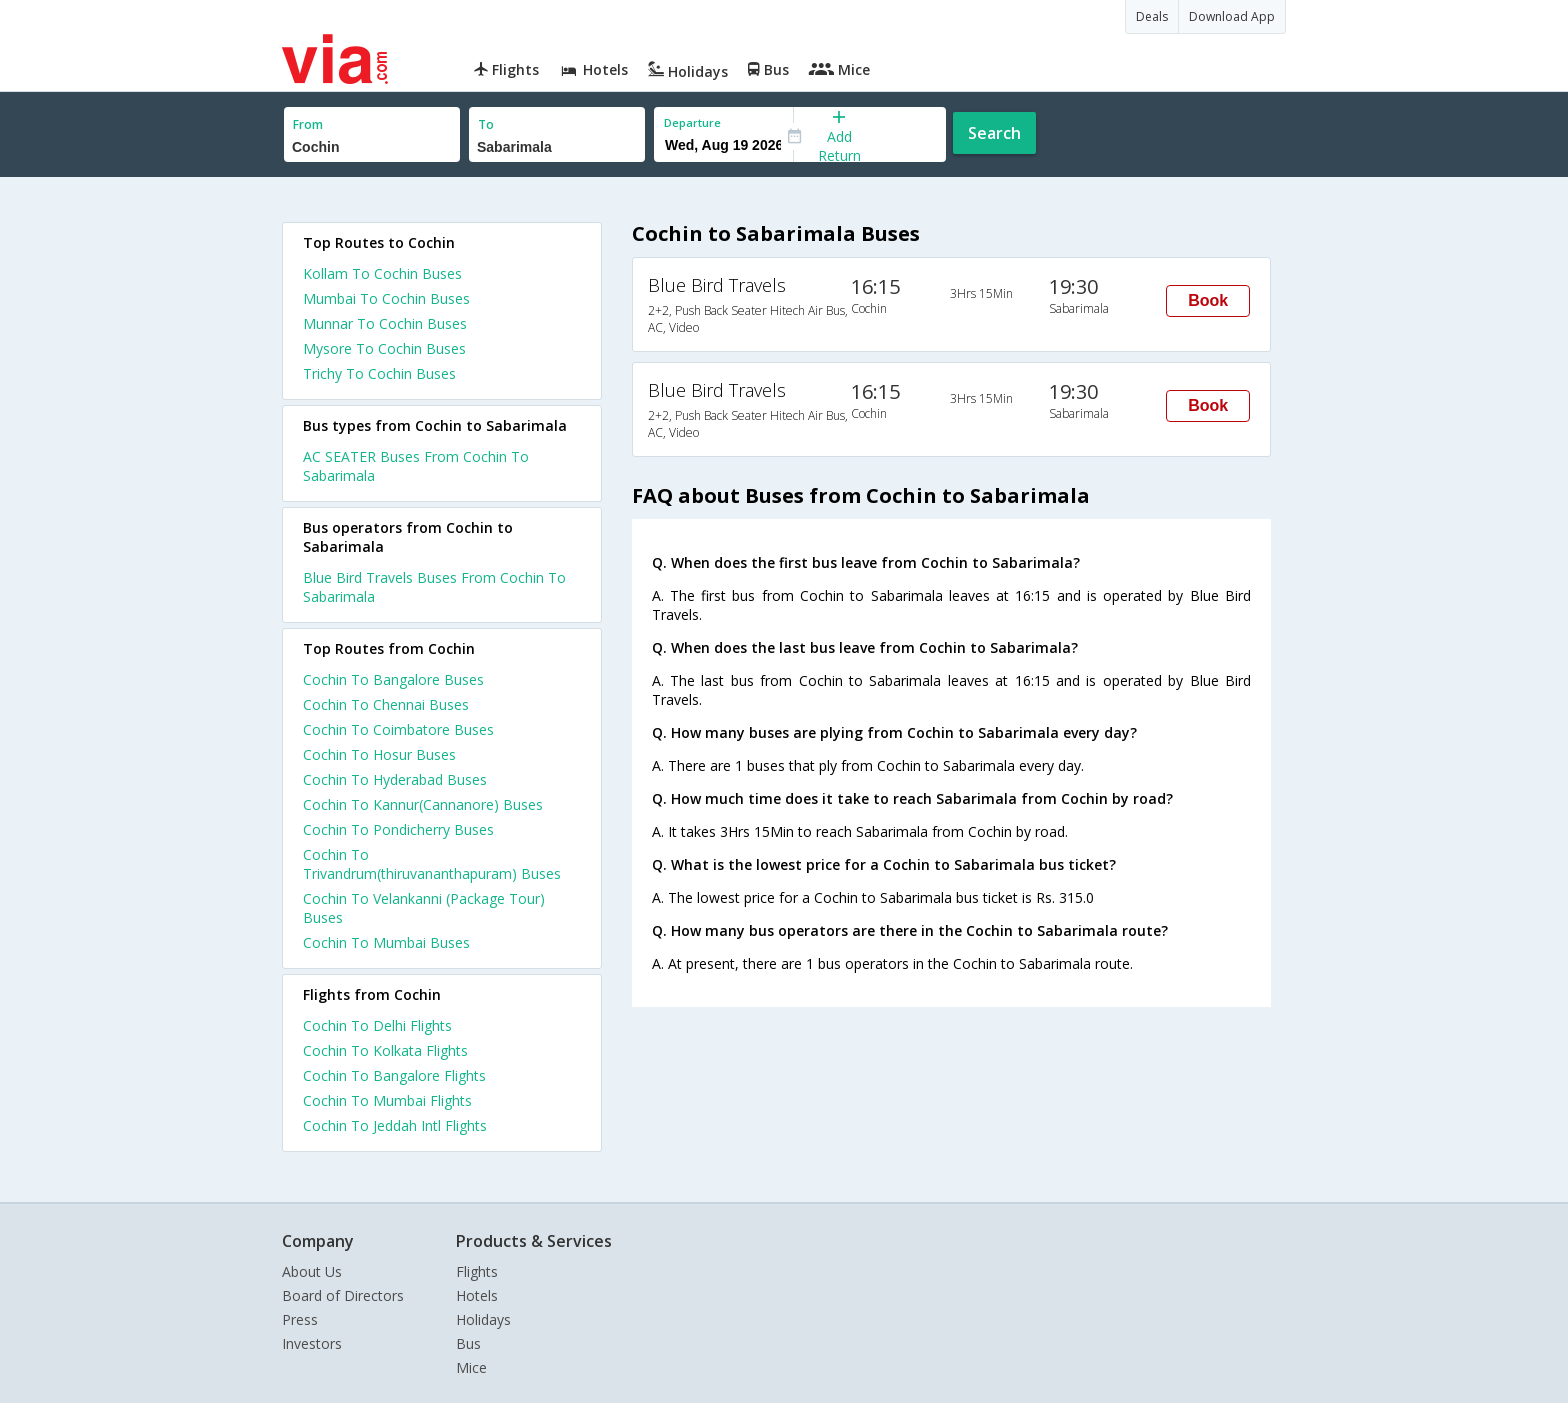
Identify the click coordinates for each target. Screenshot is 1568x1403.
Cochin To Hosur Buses (379, 754)
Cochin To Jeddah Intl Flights (395, 1125)
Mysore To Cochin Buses (384, 348)
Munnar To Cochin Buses (385, 323)
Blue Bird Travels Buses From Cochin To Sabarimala (434, 587)
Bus (468, 1343)
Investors (312, 1343)
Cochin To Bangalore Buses (393, 679)
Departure (692, 122)
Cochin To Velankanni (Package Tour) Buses (424, 908)
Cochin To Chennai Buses (386, 704)
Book (1208, 300)
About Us (312, 1271)
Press (300, 1319)
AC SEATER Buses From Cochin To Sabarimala (416, 466)
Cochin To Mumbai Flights (387, 1100)
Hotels (477, 1295)
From (308, 124)
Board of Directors (343, 1295)
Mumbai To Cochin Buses (386, 298)
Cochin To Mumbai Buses (386, 942)
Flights (477, 1271)
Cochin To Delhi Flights (377, 1025)
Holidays (483, 1319)
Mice (471, 1367)
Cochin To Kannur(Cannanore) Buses (423, 804)
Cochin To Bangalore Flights (394, 1075)
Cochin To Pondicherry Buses (398, 829)
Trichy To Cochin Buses (379, 373)
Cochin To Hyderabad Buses (395, 779)
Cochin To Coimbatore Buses (398, 729)
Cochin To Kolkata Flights (385, 1050)
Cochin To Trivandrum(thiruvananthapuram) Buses (432, 864)
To (486, 124)
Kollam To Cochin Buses (382, 273)
